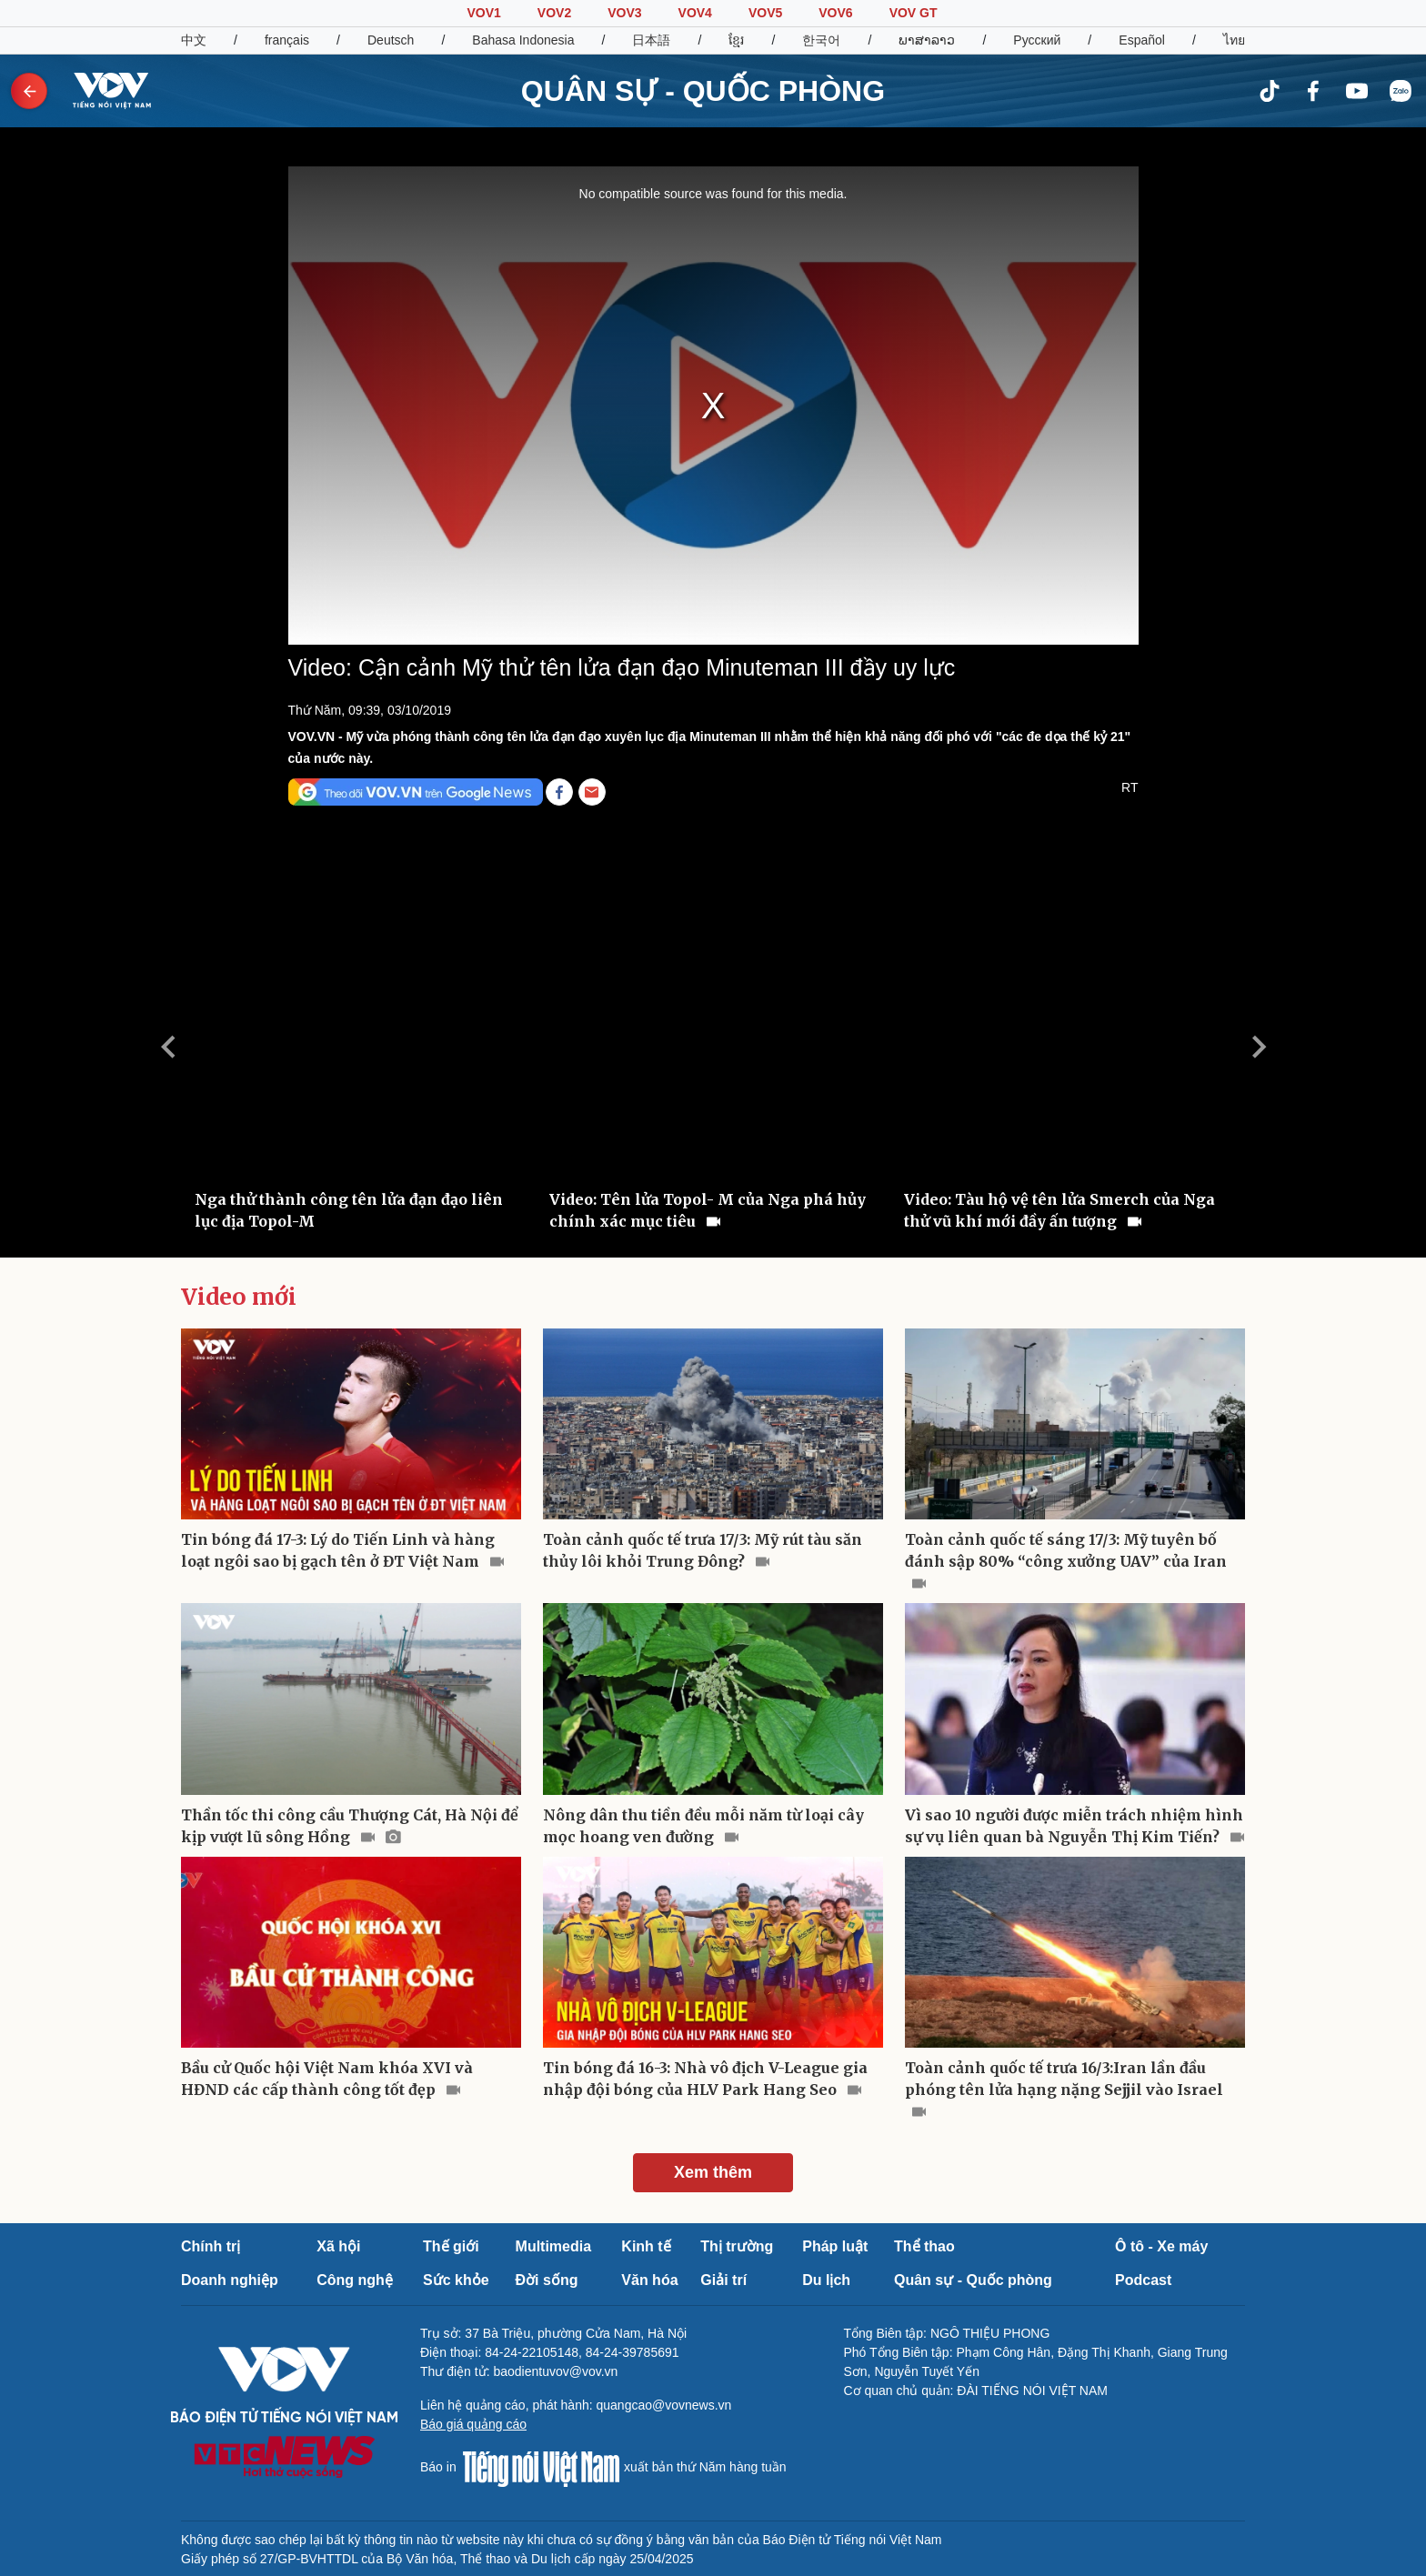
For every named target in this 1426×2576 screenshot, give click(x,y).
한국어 (821, 40)
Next (1259, 1046)
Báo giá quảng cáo (473, 2424)
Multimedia (554, 2246)
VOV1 (483, 12)
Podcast (1143, 2280)
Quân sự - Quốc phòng (973, 2280)
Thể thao (924, 2246)
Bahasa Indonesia (523, 40)
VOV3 (624, 12)
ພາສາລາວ (927, 40)
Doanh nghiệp (229, 2280)
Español (1142, 40)
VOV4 (695, 12)
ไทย (1234, 40)
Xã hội (338, 2246)
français (287, 40)
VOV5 (765, 12)
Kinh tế (645, 2246)
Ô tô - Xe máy (1161, 2246)
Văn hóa (649, 2280)
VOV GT (913, 12)
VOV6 (835, 12)
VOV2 (554, 12)
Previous (167, 1046)
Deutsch (390, 40)
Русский (1036, 40)
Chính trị (210, 2246)
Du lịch (826, 2280)
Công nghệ (354, 2280)
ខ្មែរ (736, 40)
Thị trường (736, 2246)
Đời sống (547, 2280)
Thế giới (451, 2246)
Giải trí (723, 2280)
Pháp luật (835, 2246)
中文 (193, 40)
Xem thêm (713, 2172)
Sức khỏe (456, 2280)
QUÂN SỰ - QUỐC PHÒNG (703, 91)
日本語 (651, 40)
